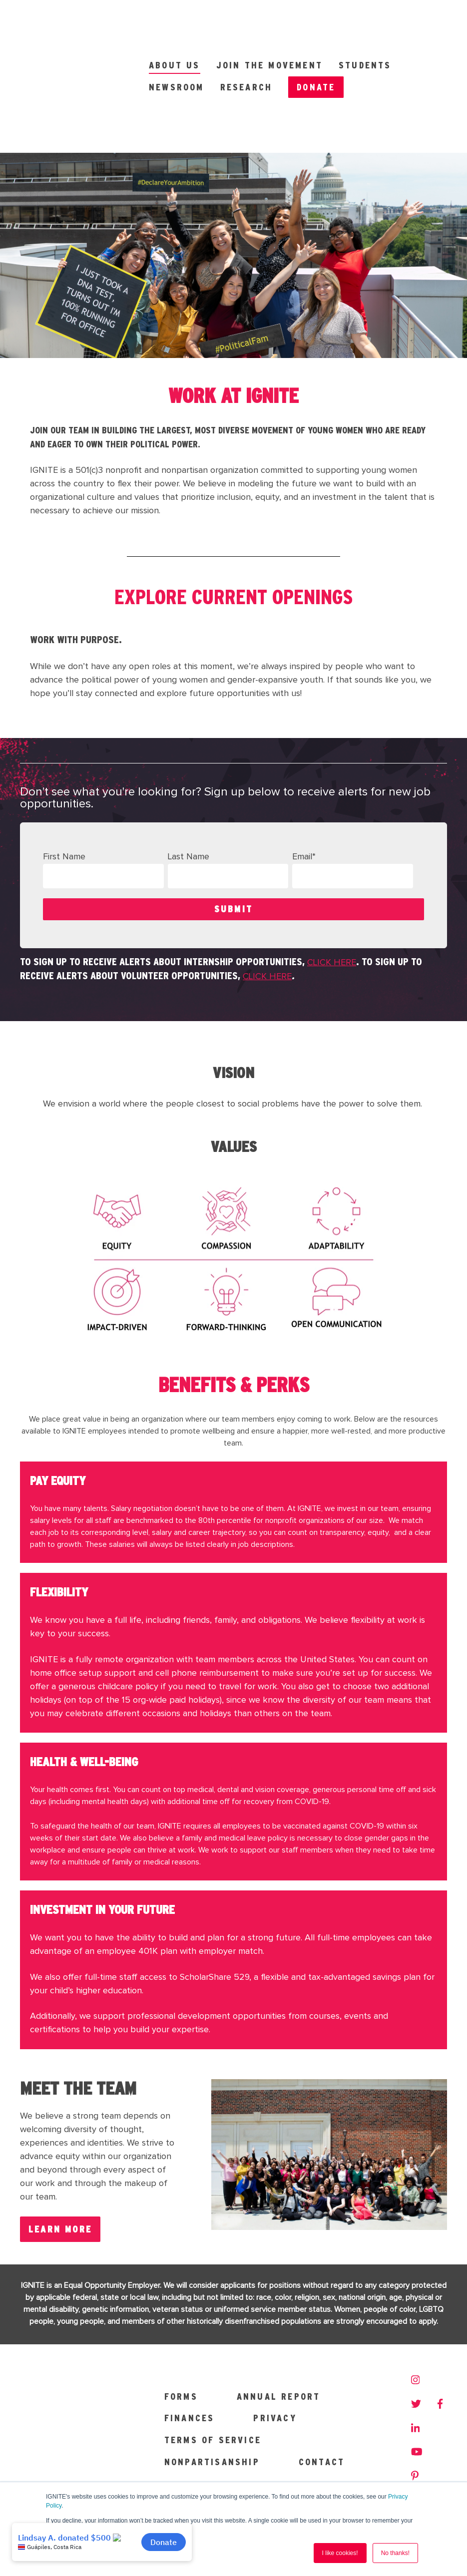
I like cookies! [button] (340, 2553)
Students (365, 22)
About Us (174, 22)
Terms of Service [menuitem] (212, 2352)
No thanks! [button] (395, 2553)
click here (331, 877)
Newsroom (176, 44)
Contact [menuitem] (322, 2374)
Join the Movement (269, 22)
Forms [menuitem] (181, 2308)
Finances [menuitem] (189, 2330)
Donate (316, 44)
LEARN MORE (60, 2143)
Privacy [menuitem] (274, 2330)
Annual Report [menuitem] (279, 2308)
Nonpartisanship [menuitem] (212, 2374)
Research (246, 44)
